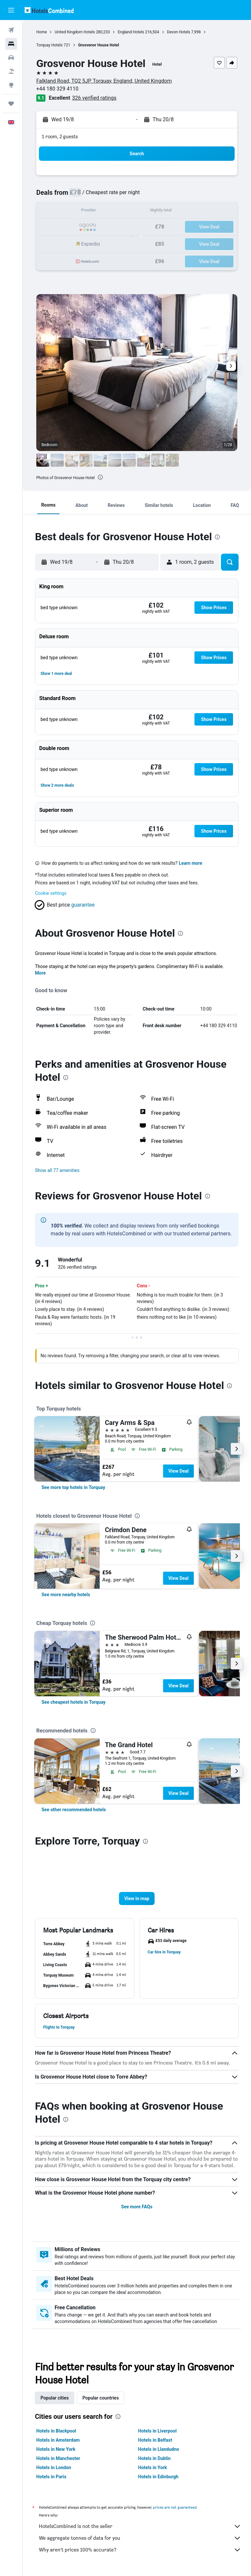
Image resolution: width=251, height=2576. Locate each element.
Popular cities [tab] (55, 2397)
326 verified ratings (94, 98)
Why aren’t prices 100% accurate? (140, 2550)
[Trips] (11, 103)
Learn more (190, 863)
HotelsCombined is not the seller (140, 2526)
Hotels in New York (55, 2449)
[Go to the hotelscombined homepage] (49, 10)
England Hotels (131, 32)
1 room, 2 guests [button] (60, 136)
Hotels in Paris (51, 2476)
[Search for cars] (11, 57)
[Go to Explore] (11, 85)
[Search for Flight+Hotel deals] (11, 71)
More (40, 973)
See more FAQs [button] (137, 2206)
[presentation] (100, 477)
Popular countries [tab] (100, 2397)
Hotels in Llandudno (158, 2449)
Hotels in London (53, 2467)
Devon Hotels (178, 32)
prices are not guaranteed (175, 2507)
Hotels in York (152, 2467)
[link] (73, 1487)
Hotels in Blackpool (56, 2431)
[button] (11, 10)
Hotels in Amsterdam (58, 2440)
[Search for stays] (11, 43)
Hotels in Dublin (154, 2458)
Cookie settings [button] (51, 893)
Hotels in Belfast (155, 2440)
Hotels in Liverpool (157, 2431)
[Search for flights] (11, 30)
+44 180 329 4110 (57, 89)
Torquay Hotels (49, 45)
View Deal (178, 1471)
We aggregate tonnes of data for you (140, 2538)
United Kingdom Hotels (75, 32)
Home (41, 32)
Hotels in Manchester (58, 2458)
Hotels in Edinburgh (158, 2476)
